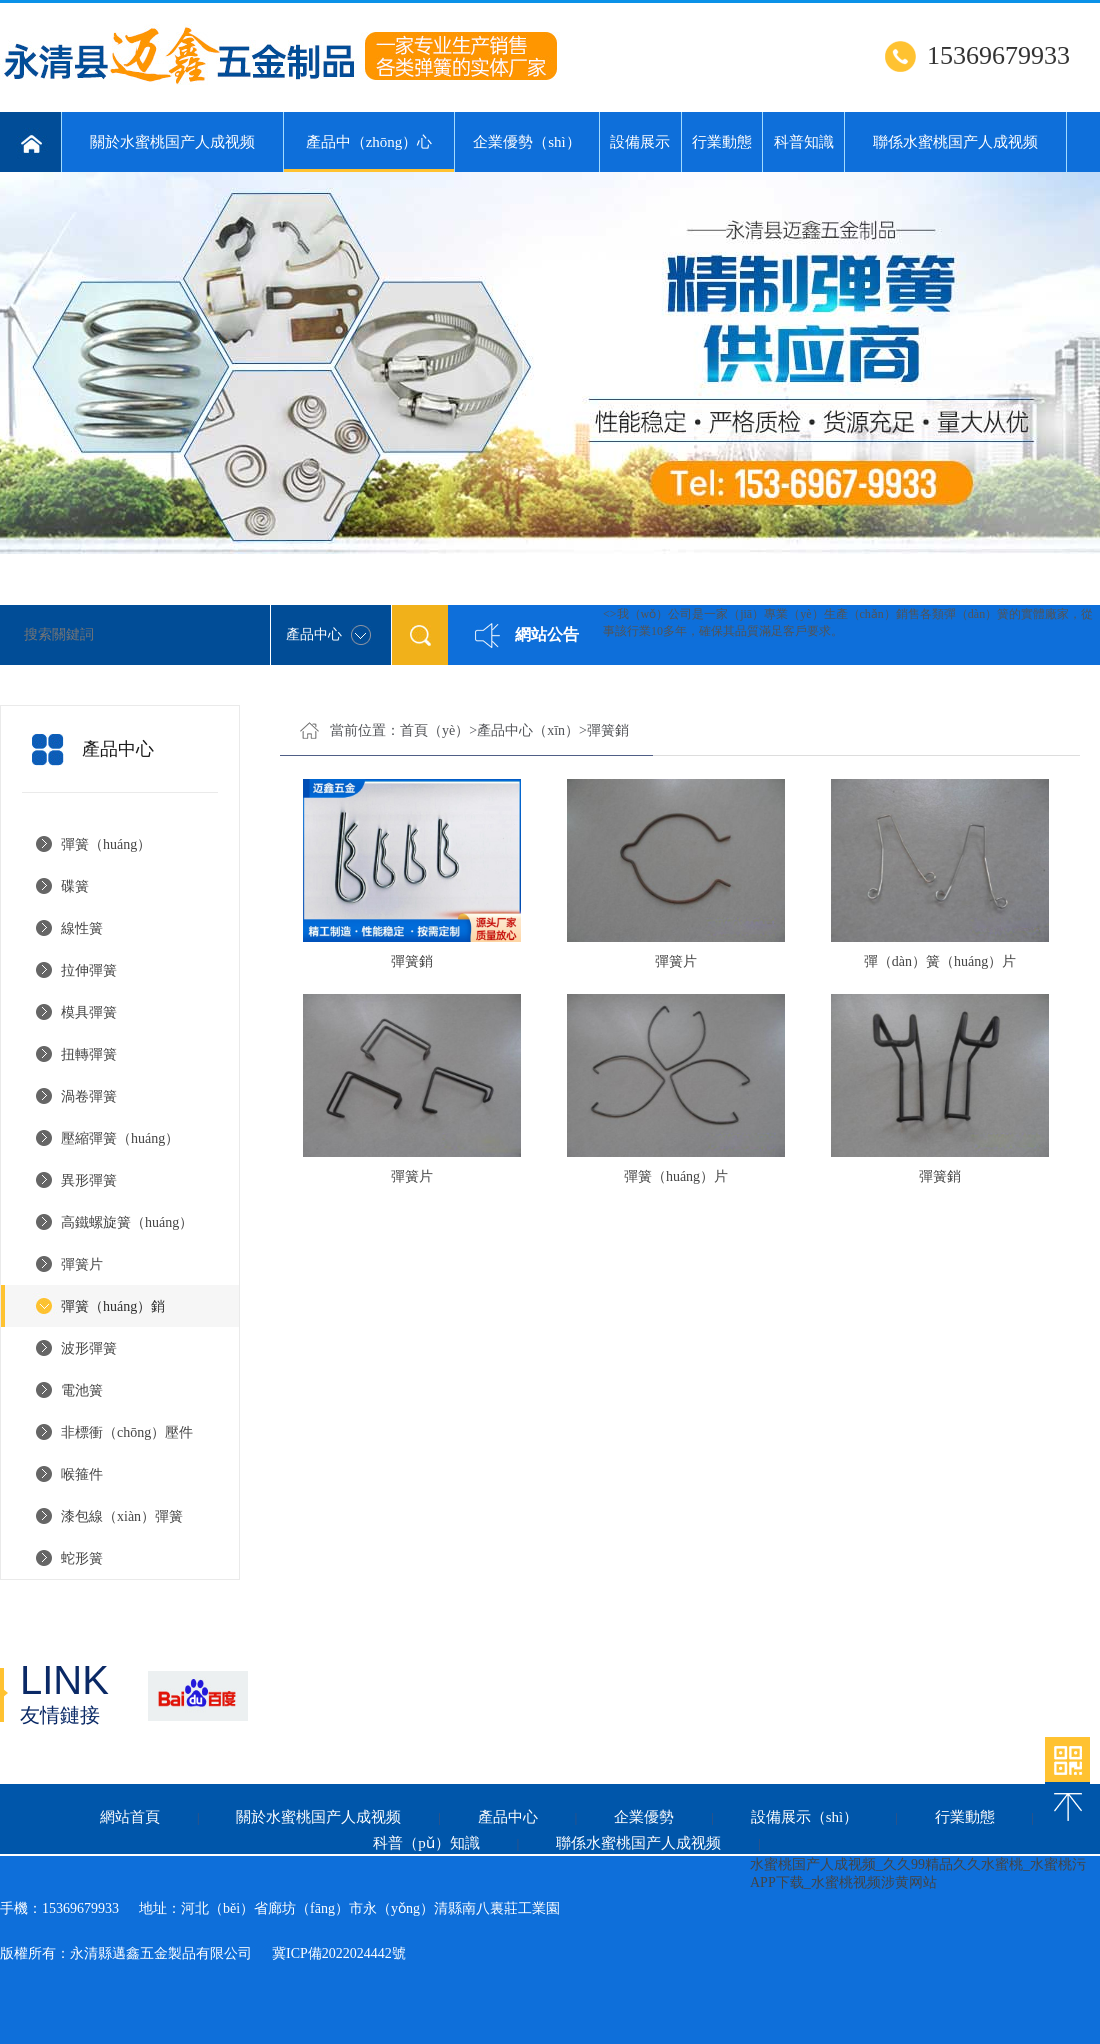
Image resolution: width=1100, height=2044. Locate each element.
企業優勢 (644, 1817)
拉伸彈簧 (89, 970)
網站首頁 (130, 1817)
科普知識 (804, 142)
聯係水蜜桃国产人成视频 (955, 142)
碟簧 (75, 886)
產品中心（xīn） (528, 730)
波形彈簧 (89, 1348)
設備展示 (640, 142)
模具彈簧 (89, 1012)
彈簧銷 (608, 730)
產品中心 (508, 1817)
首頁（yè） (434, 730)
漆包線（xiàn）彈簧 (122, 1516)
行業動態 (722, 142)
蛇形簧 (82, 1558)
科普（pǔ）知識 (426, 1843)
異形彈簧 (89, 1180)
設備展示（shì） (805, 1817)
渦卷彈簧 (89, 1096)
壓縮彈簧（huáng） (120, 1138)
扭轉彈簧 (89, 1054)
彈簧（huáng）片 (676, 1176)
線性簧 (82, 928)
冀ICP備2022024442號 (339, 1953)
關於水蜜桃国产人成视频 (172, 142)
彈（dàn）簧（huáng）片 (940, 961)
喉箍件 (82, 1474)
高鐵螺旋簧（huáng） (127, 1222)
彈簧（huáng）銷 (113, 1306)
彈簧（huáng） (106, 844)
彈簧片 (82, 1264)
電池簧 (82, 1390)
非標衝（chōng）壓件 (127, 1432)
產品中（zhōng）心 (369, 153)
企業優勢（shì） (527, 142)
